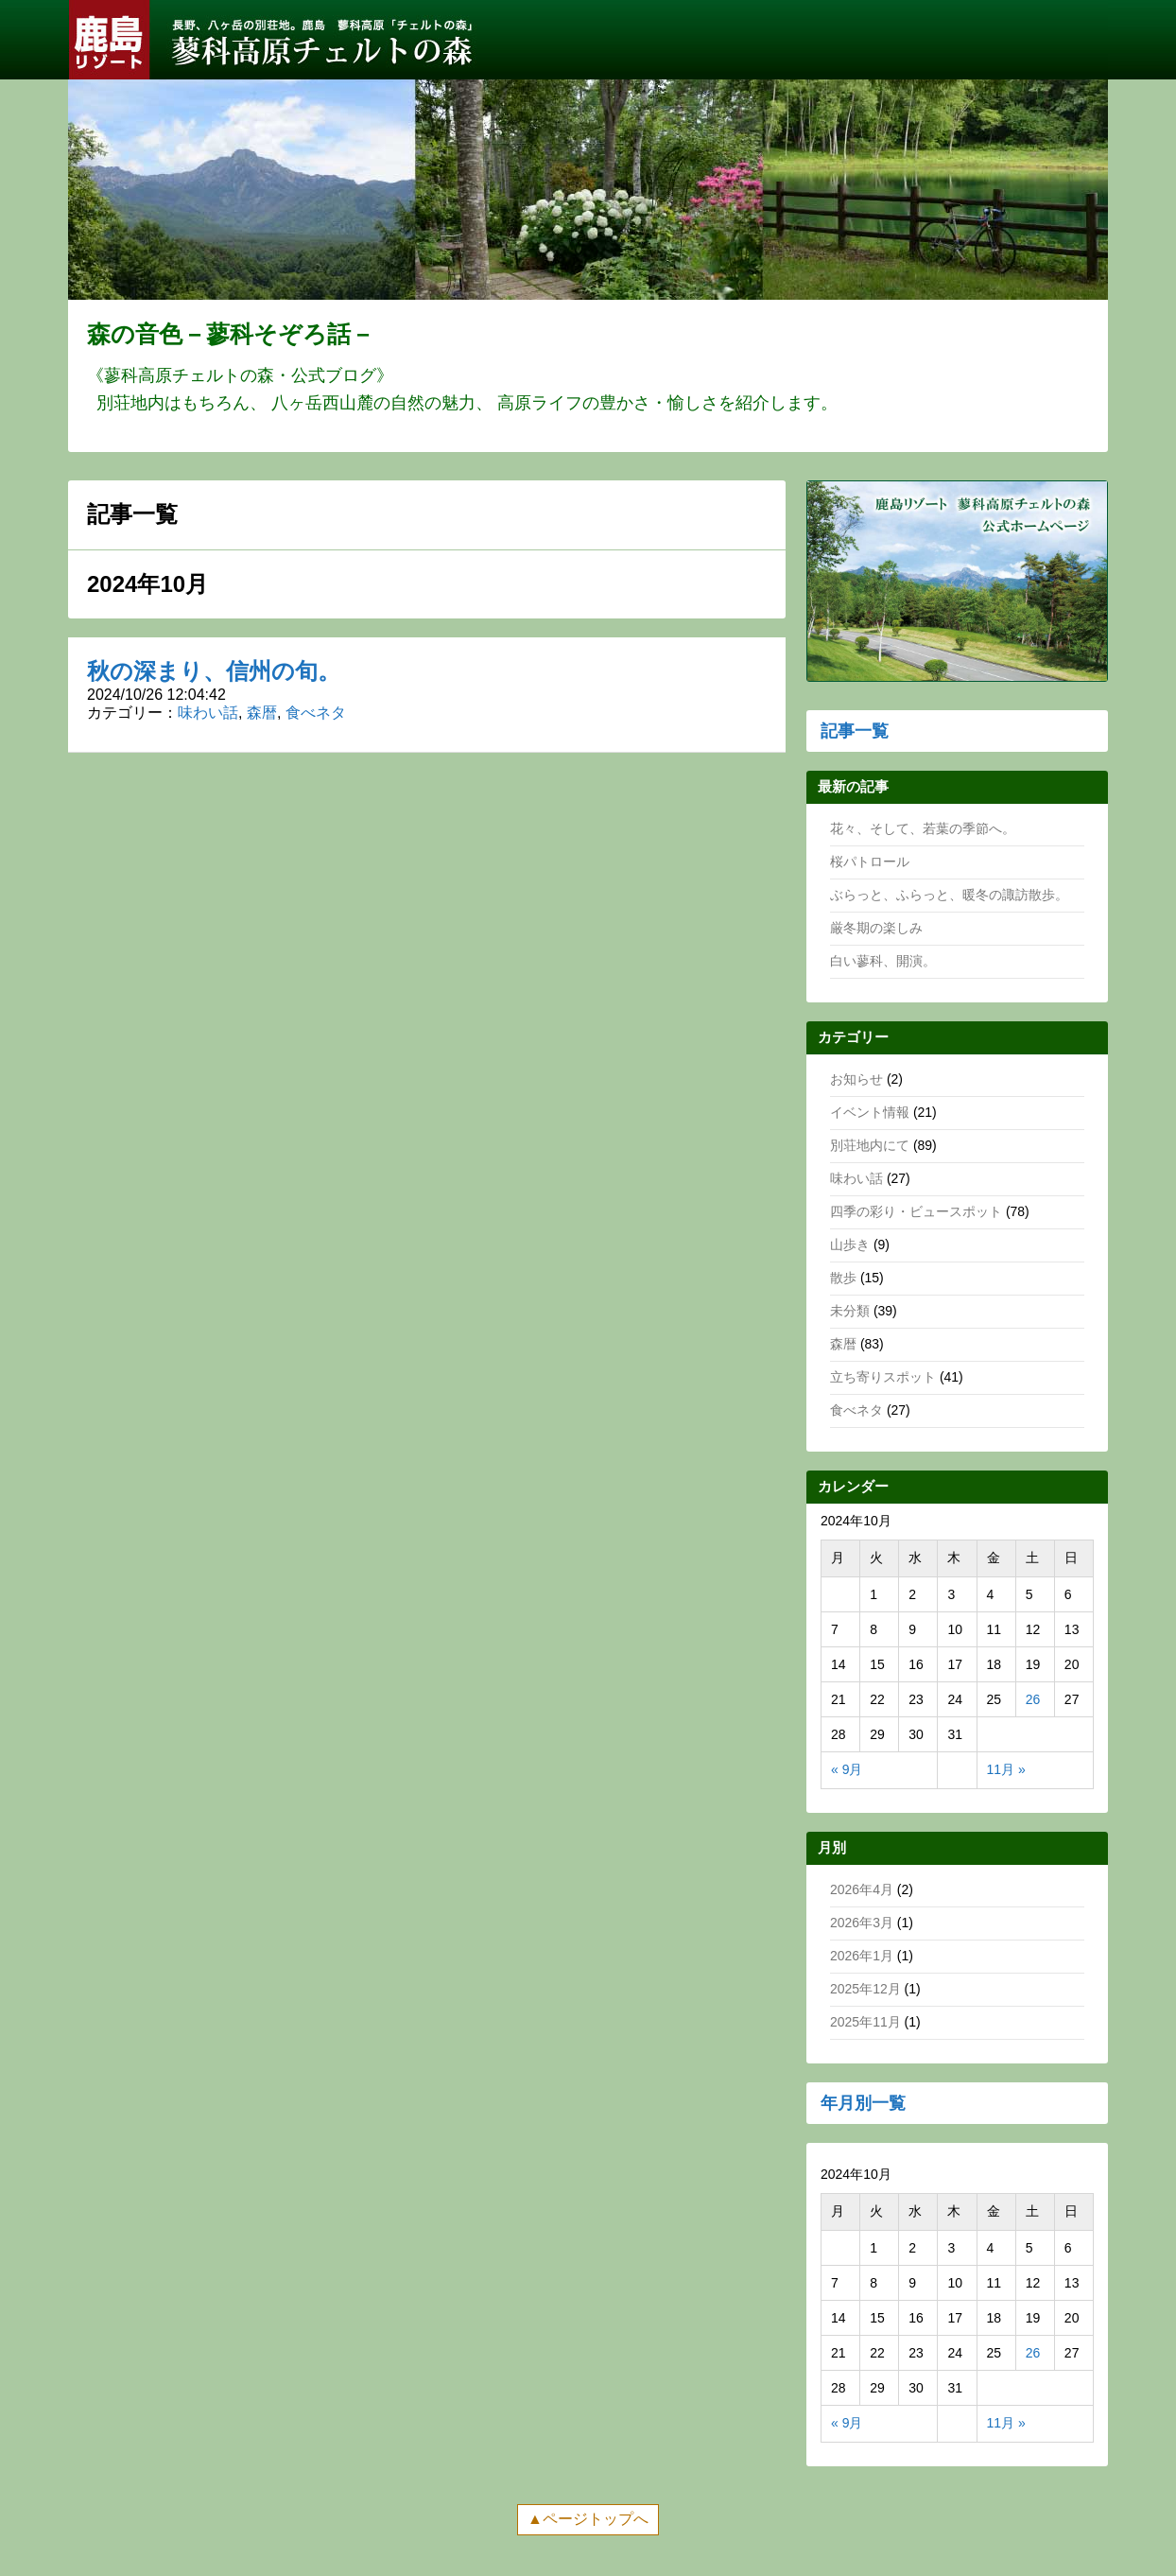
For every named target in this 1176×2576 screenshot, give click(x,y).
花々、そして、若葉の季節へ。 (922, 828)
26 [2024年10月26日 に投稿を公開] (1033, 1699)
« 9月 (846, 1769)
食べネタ (315, 713)
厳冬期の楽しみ (876, 927)
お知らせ (856, 1079)
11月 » (1006, 1769)
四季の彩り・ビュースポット (916, 1211)
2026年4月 (861, 1889)
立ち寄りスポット (883, 1376)
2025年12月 (865, 1988)
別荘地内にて (869, 1145)
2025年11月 (865, 2021)
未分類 (850, 1310)
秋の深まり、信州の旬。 (213, 671)
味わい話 (208, 713)
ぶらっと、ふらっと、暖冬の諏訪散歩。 (949, 894)
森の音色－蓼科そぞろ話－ (230, 334)
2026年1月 (861, 1955)
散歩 (843, 1277)
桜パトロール (869, 861)
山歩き (850, 1244)
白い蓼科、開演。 (883, 960)
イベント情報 (869, 1112)
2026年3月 (861, 1922)
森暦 (262, 713)
